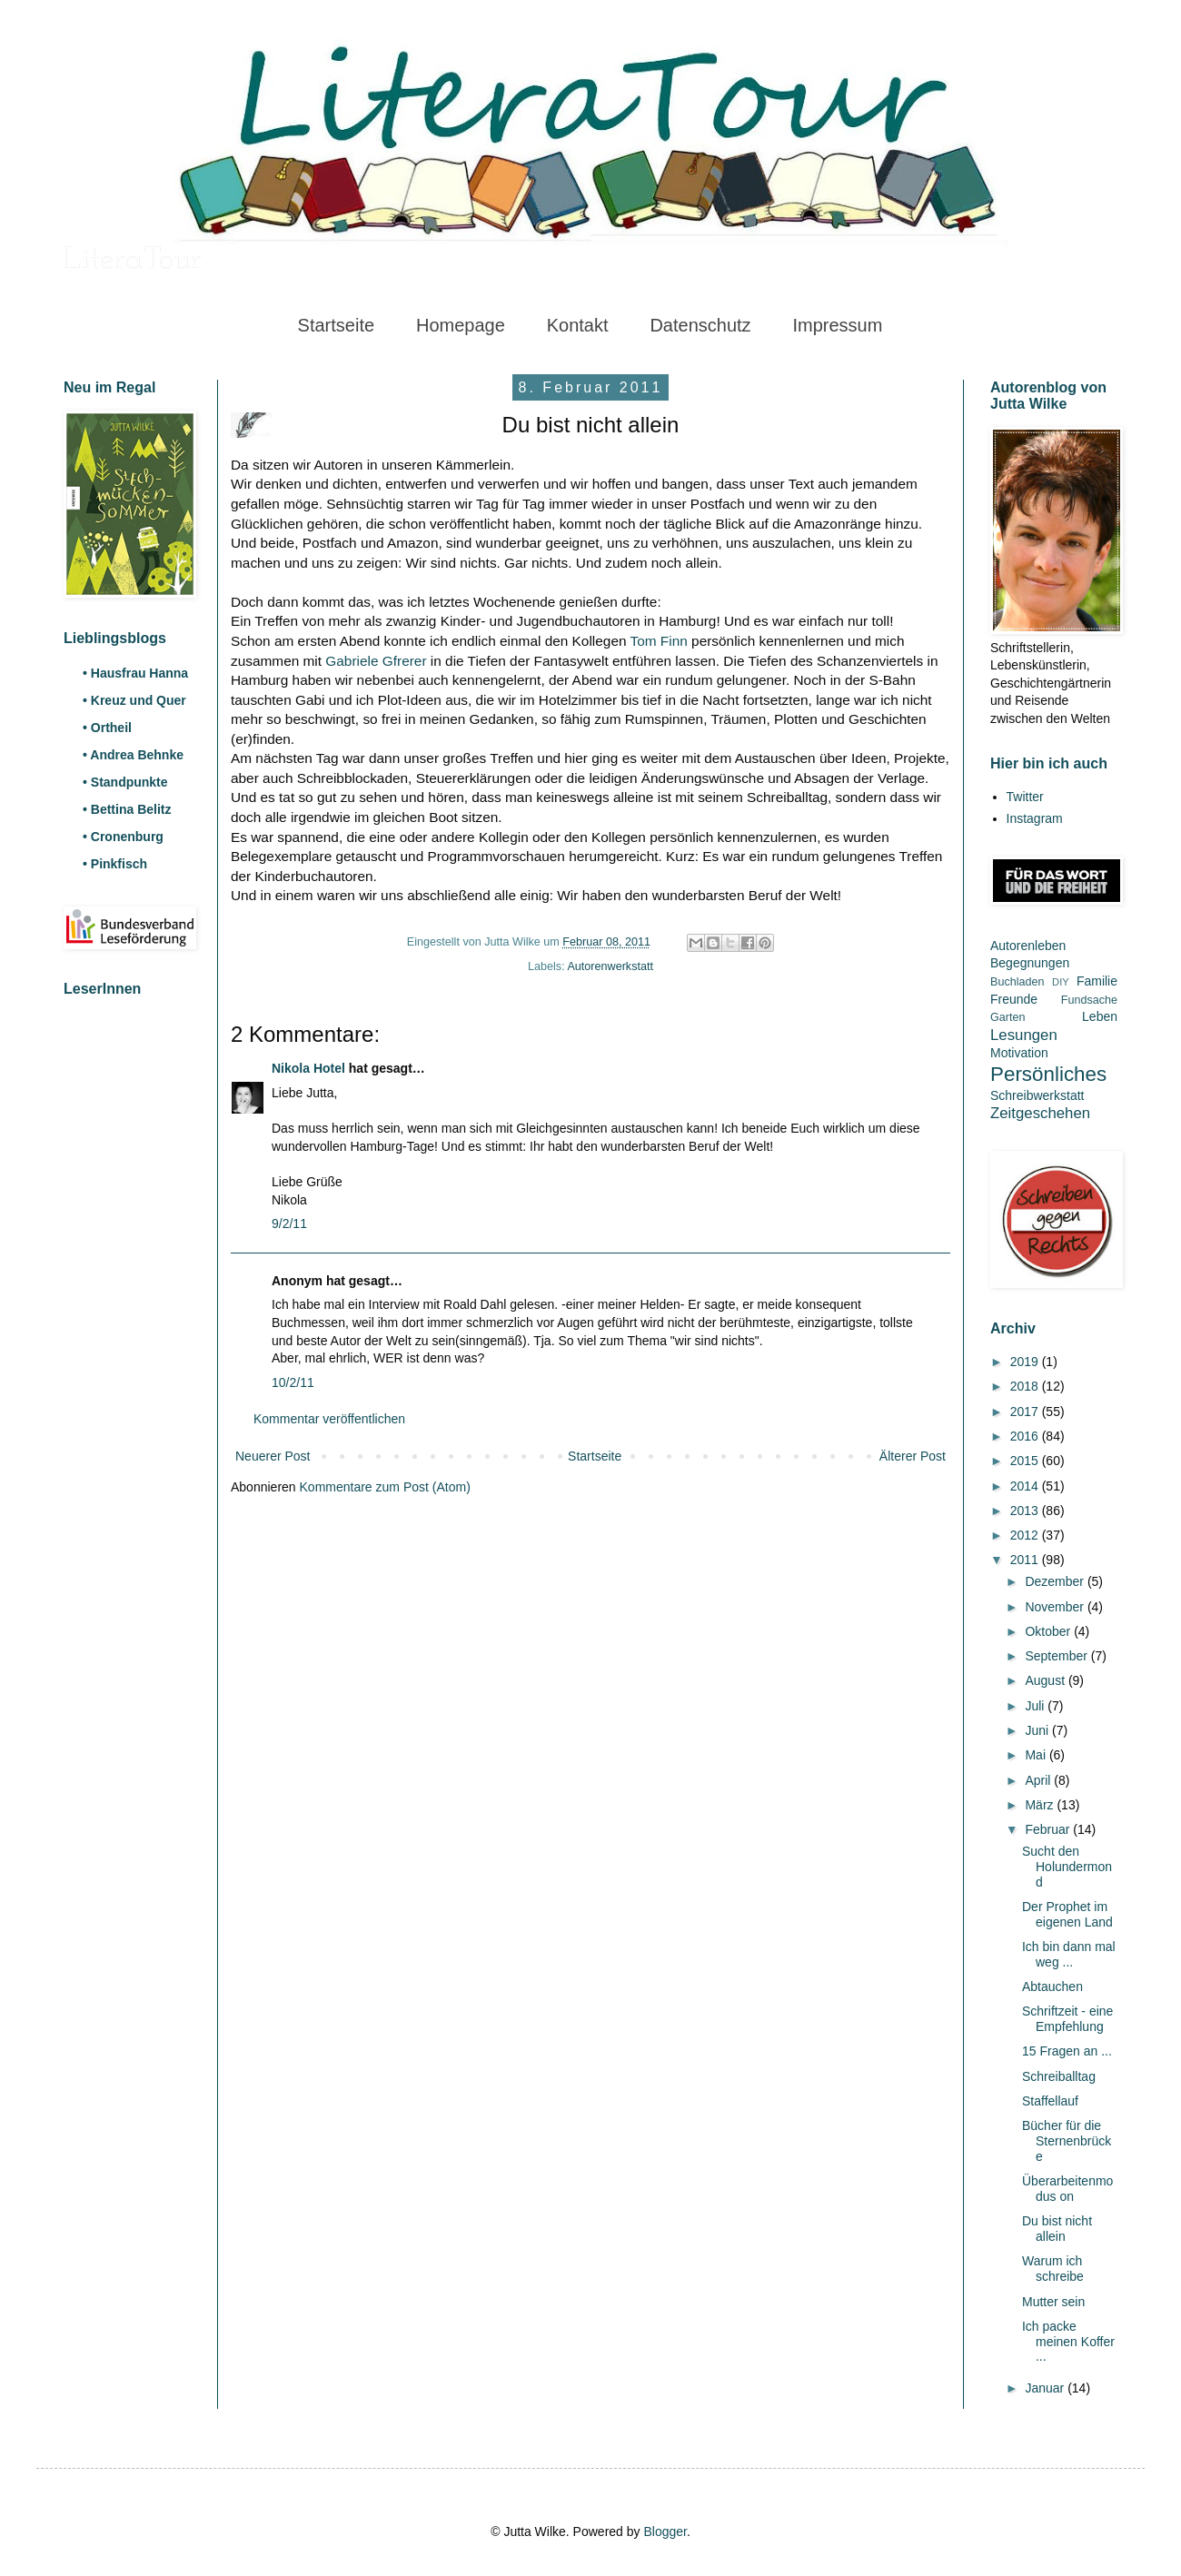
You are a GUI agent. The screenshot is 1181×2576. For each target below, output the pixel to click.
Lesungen (1023, 1035)
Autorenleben (1028, 945)
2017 (1026, 1411)
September (1057, 1656)
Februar (1049, 1829)
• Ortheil (107, 727)
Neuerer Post (272, 1456)
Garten (1008, 1017)
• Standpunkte (125, 782)
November (1056, 1607)
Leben (1099, 1016)
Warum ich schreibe (1053, 2269)
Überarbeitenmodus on (1067, 2189)
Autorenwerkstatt (610, 966)
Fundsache (1089, 1000)
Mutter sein (1053, 2301)
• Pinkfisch (115, 864)
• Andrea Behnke (133, 755)
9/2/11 (289, 1223)
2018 (1026, 1386)
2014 (1026, 1486)
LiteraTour (133, 260)
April (1039, 1780)
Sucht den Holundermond (1067, 1866)
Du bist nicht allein (1057, 2229)
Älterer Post (912, 1456)
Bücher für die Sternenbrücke (1066, 2141)
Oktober (1049, 1631)
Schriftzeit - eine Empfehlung (1067, 2019)
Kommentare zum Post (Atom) (385, 1487)
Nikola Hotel (308, 1068)
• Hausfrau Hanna (135, 673)
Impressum (837, 325)
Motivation (1019, 1052)
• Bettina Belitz (127, 809)
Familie (1097, 981)
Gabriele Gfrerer (375, 661)
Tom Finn (659, 641)
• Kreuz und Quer (134, 700)
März (1041, 1805)
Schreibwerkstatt (1037, 1095)
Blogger (664, 2531)
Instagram (1035, 818)
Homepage (460, 325)
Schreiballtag (1059, 2076)
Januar (1046, 2388)
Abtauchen (1052, 1986)
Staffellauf (1050, 2101)
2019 (1026, 1361)
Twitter (1025, 796)
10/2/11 (293, 1382)
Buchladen (1017, 982)
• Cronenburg (123, 836)
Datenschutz (700, 325)
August (1046, 1680)
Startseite (336, 325)
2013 (1026, 1510)
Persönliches (1048, 1074)
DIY (1060, 981)
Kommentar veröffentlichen (329, 1419)
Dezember (1056, 1581)
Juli (1036, 1706)
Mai (1036, 1755)
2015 (1026, 1460)
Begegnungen (1029, 963)
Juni (1038, 1730)
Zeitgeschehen (1040, 1113)
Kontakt (578, 325)
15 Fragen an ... (1067, 2051)
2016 (1026, 1436)
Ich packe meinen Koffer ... (1068, 2341)
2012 (1026, 1535)
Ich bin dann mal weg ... (1069, 1954)
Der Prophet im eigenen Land (1067, 1914)
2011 (1026, 1559)
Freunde (1013, 999)
